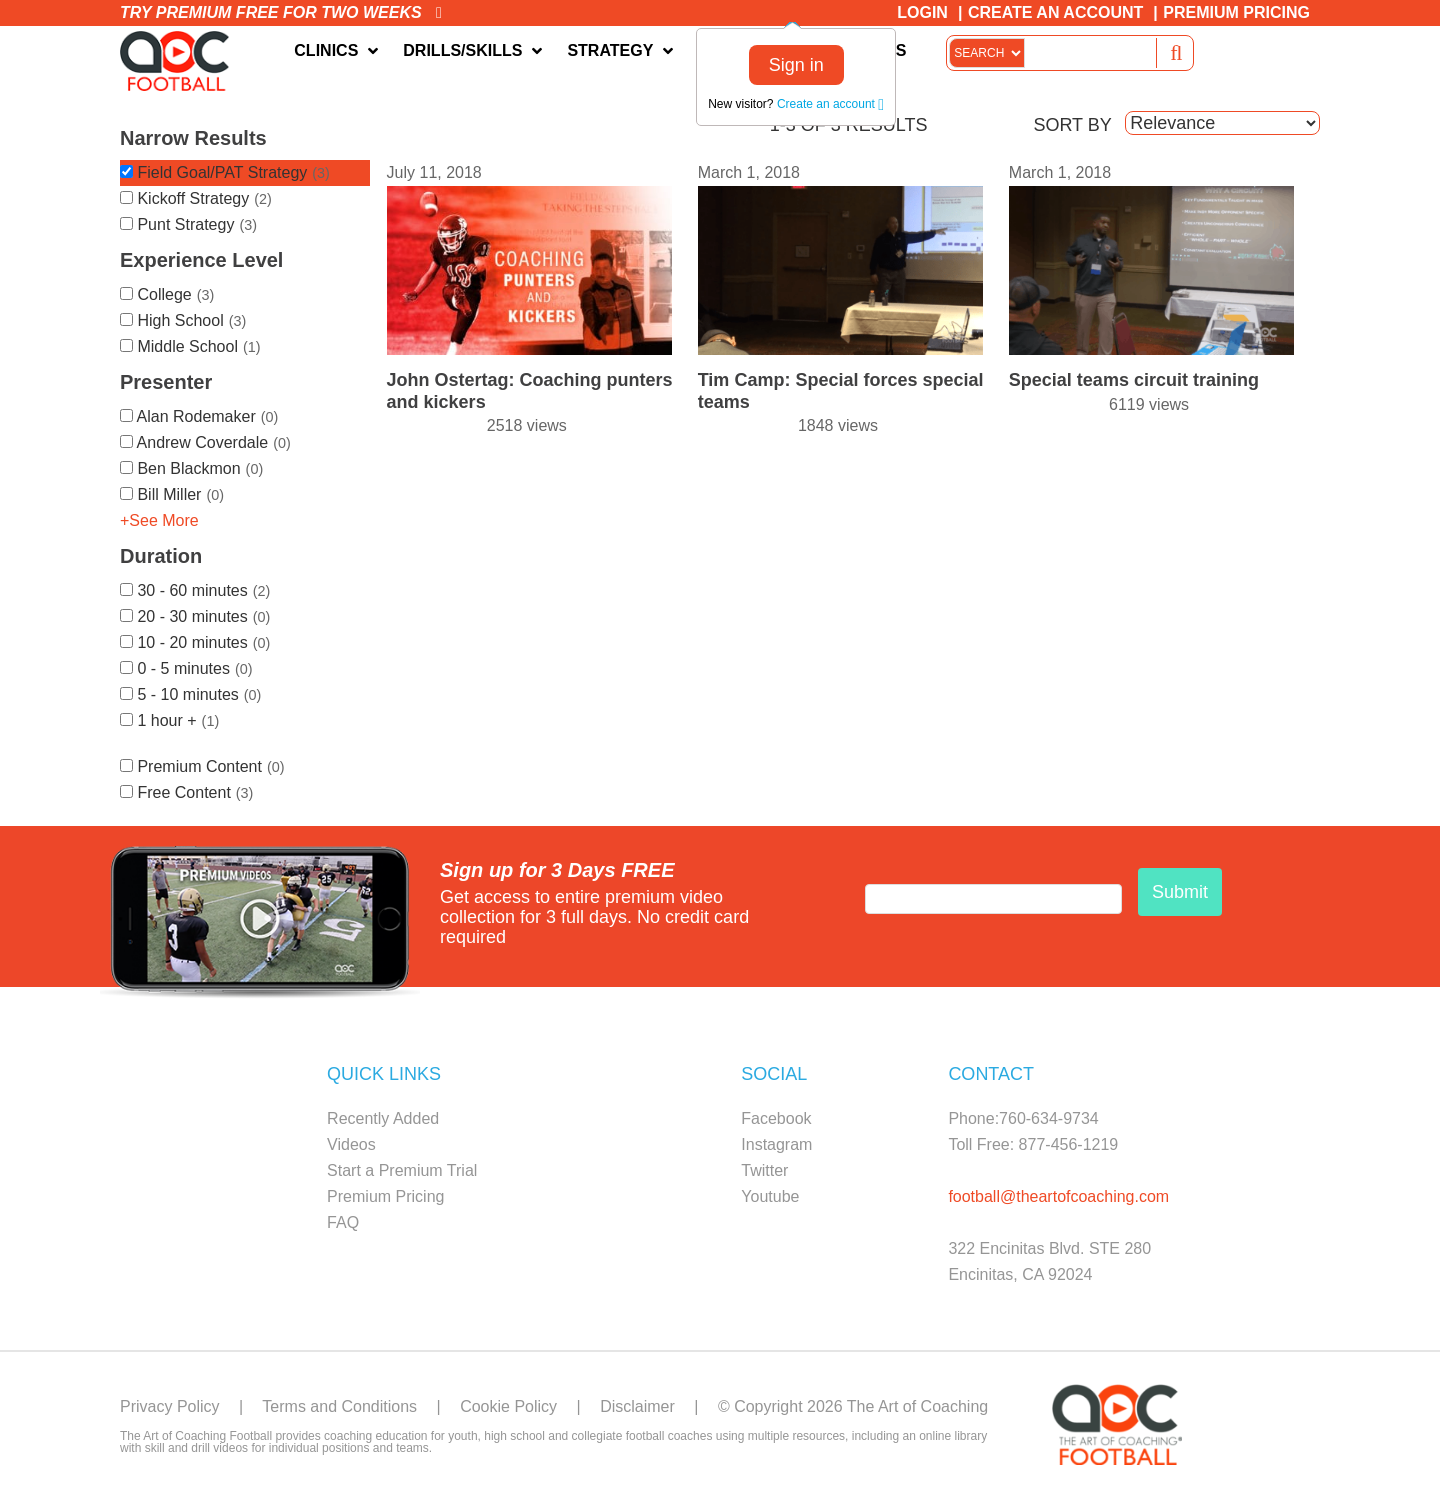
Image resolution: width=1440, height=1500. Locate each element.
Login (922, 12)
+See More (159, 520)
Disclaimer (637, 1406)
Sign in (796, 65)
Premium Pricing (1236, 12)
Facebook (776, 1118)
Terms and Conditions (339, 1406)
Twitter (764, 1170)
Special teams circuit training (1134, 380)
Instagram (776, 1144)
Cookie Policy (508, 1406)
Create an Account (1055, 12)
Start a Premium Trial (402, 1170)
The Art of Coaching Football (180, 61)
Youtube (770, 1196)
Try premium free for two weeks (281, 12)
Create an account (830, 104)
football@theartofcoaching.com (1058, 1196)
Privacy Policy (170, 1406)
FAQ (343, 1222)
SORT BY (1072, 125)
